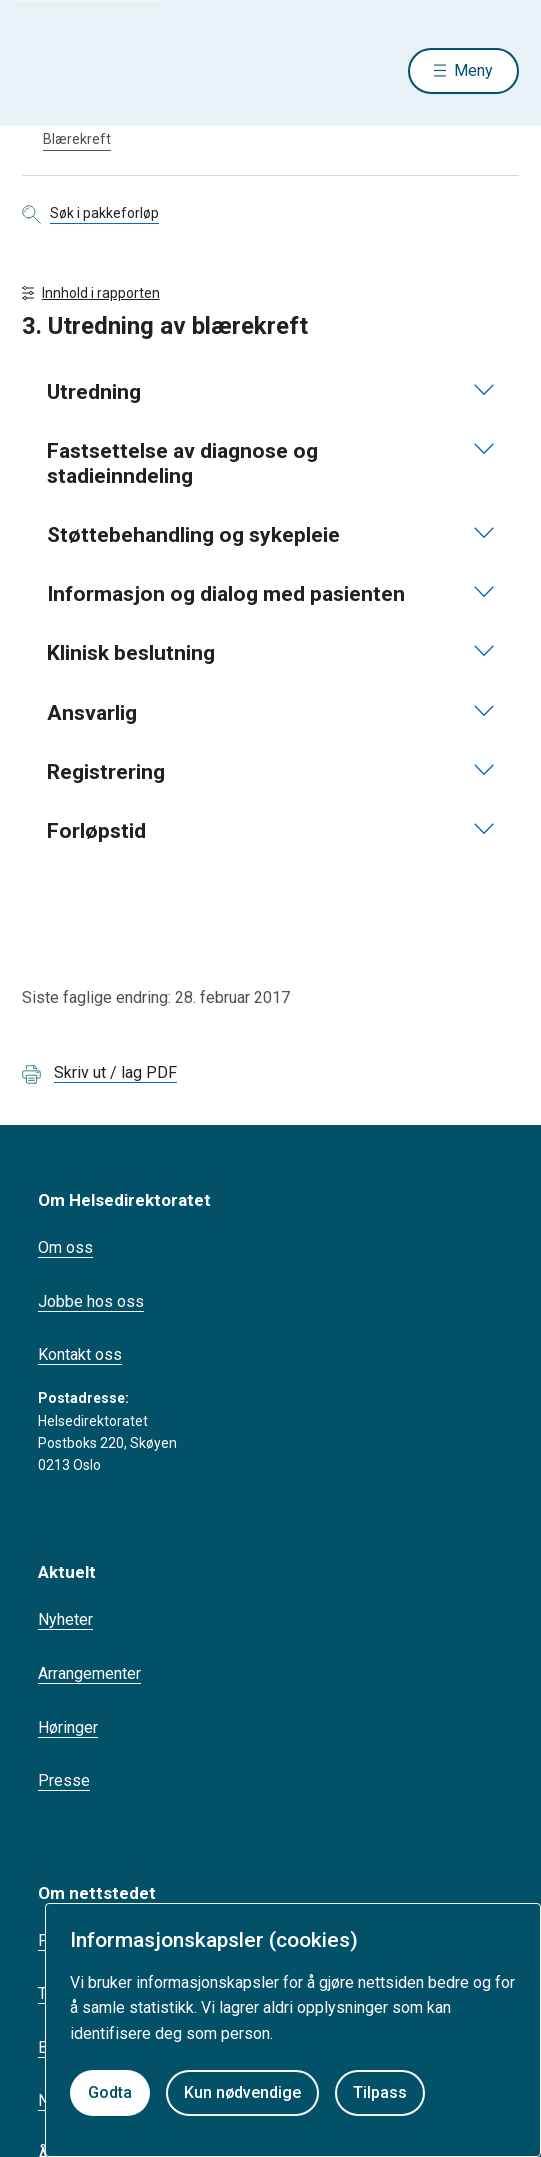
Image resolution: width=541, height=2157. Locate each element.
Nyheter (65, 1619)
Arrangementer (89, 1673)
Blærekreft (77, 139)
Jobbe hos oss (91, 1301)
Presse (64, 1780)
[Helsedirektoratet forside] (46, 70)
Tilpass (380, 2092)
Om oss (65, 1247)
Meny (473, 70)
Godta (110, 2092)
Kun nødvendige (242, 2092)
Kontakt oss (80, 1354)
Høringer (68, 1727)
